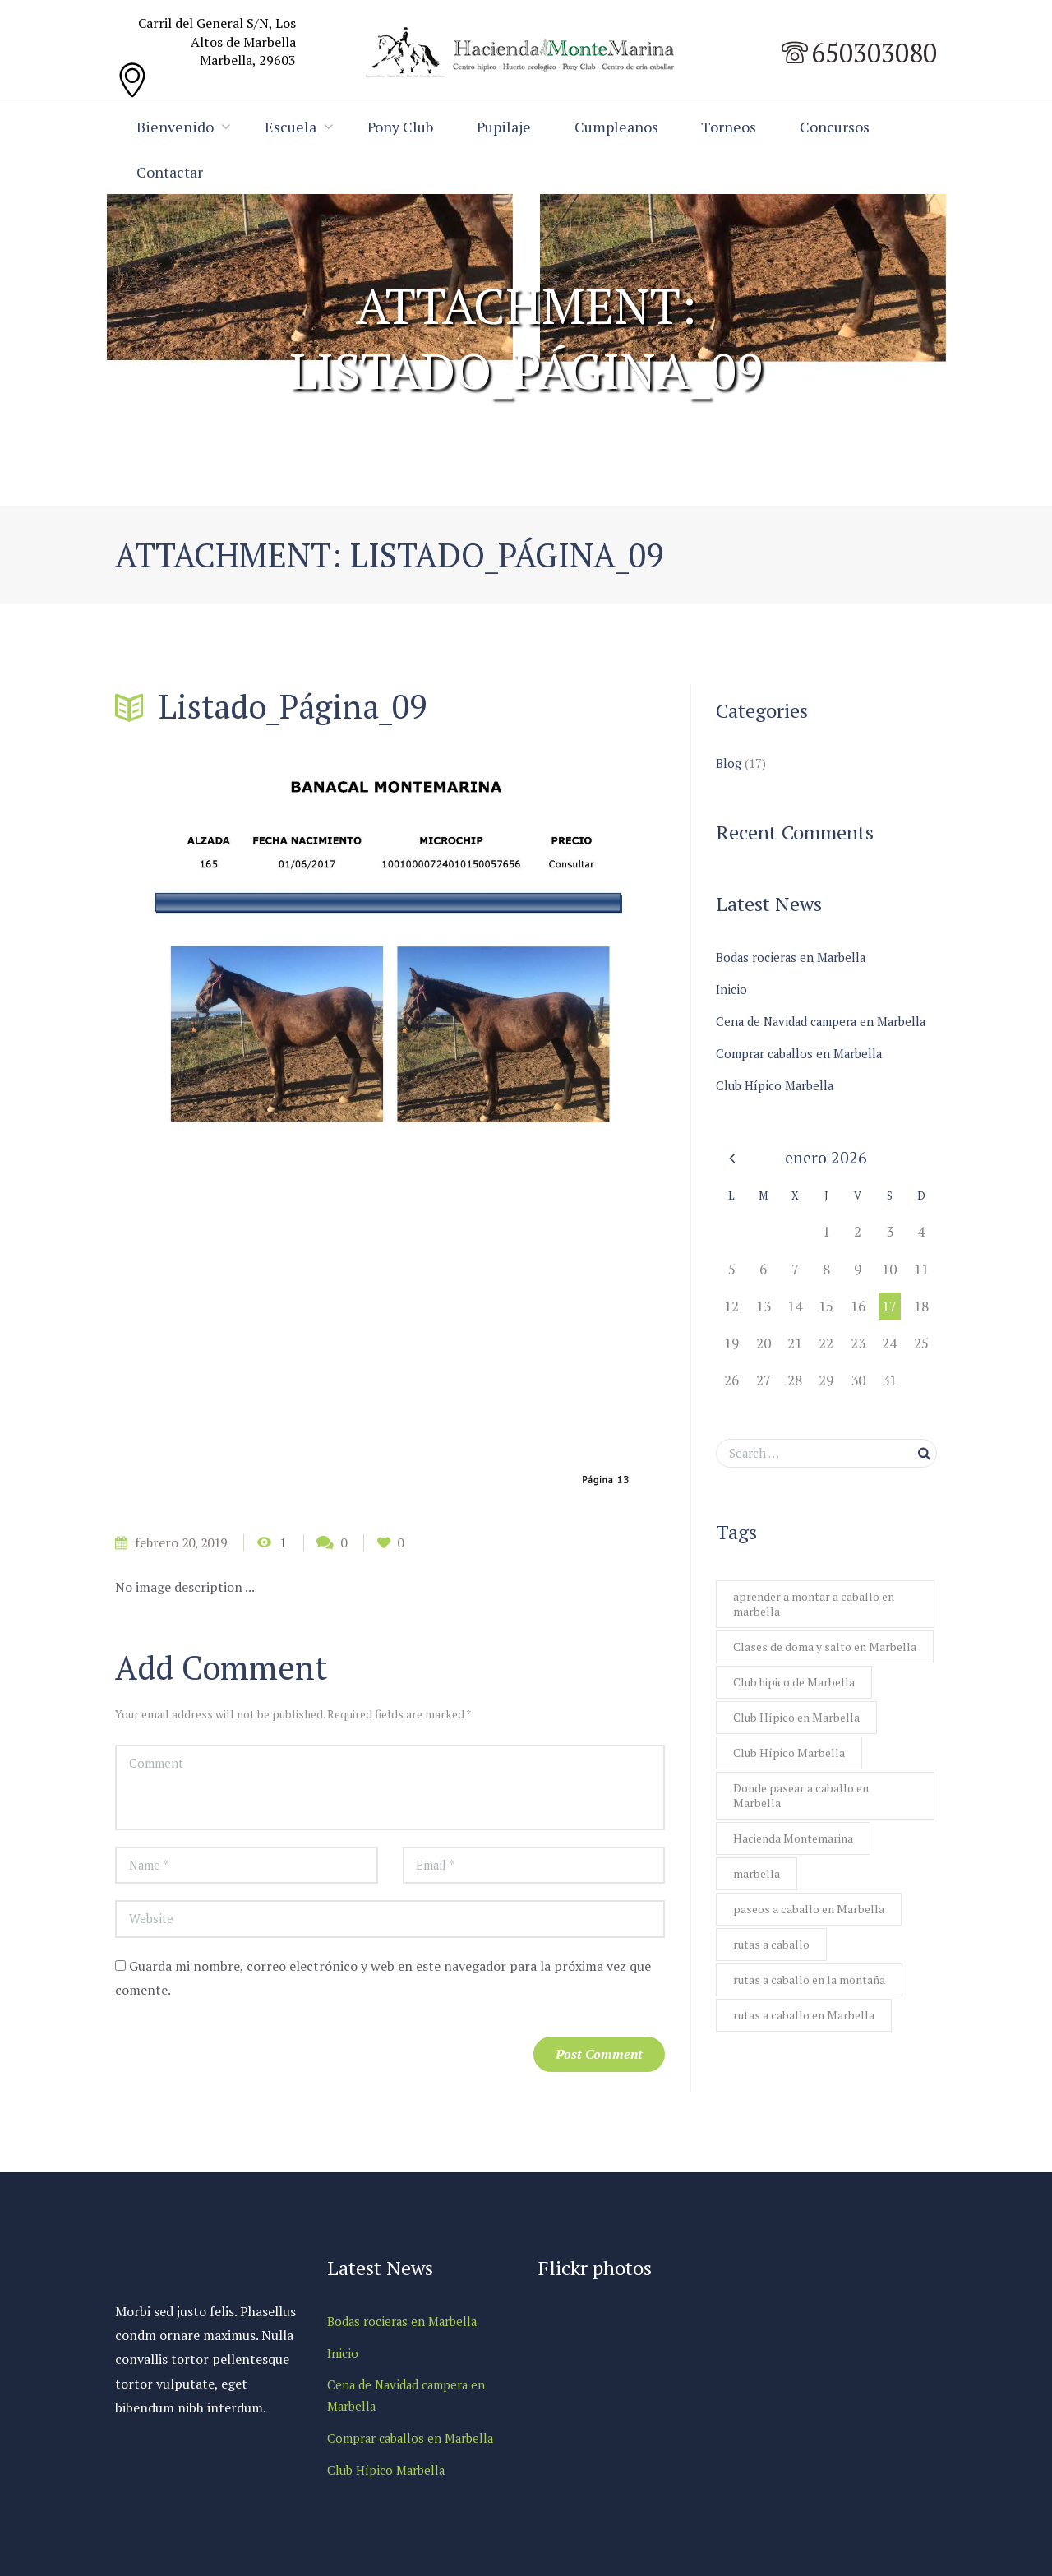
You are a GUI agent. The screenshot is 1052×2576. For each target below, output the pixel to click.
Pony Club (403, 126)
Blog (728, 764)
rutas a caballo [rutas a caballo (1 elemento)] (771, 1951)
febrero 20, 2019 (184, 1543)
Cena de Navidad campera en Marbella (824, 1020)
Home (386, 416)
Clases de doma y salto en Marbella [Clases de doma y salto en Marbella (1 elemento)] (824, 1646)
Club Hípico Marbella (776, 1083)
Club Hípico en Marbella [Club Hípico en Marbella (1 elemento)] (796, 1719)
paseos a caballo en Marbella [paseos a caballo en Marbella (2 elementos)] (808, 1915)
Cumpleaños (622, 126)
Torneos (736, 126)
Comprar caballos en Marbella (801, 1051)
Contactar (284, 172)
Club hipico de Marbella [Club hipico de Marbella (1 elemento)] (794, 1682)
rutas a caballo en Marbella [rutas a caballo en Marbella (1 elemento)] (803, 2024)
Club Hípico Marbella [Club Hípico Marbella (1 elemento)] (789, 1755)
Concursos (172, 172)
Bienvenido (176, 126)
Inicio (731, 989)
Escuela (292, 126)
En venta (448, 416)
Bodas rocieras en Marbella (792, 958)
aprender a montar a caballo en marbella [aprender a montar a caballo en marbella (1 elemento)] (813, 1602)
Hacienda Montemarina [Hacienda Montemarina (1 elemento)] (793, 1843)
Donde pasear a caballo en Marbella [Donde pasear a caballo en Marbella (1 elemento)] (801, 1799)
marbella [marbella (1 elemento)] (756, 1879)
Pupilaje (508, 126)
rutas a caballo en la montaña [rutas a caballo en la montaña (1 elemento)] (809, 1988)
